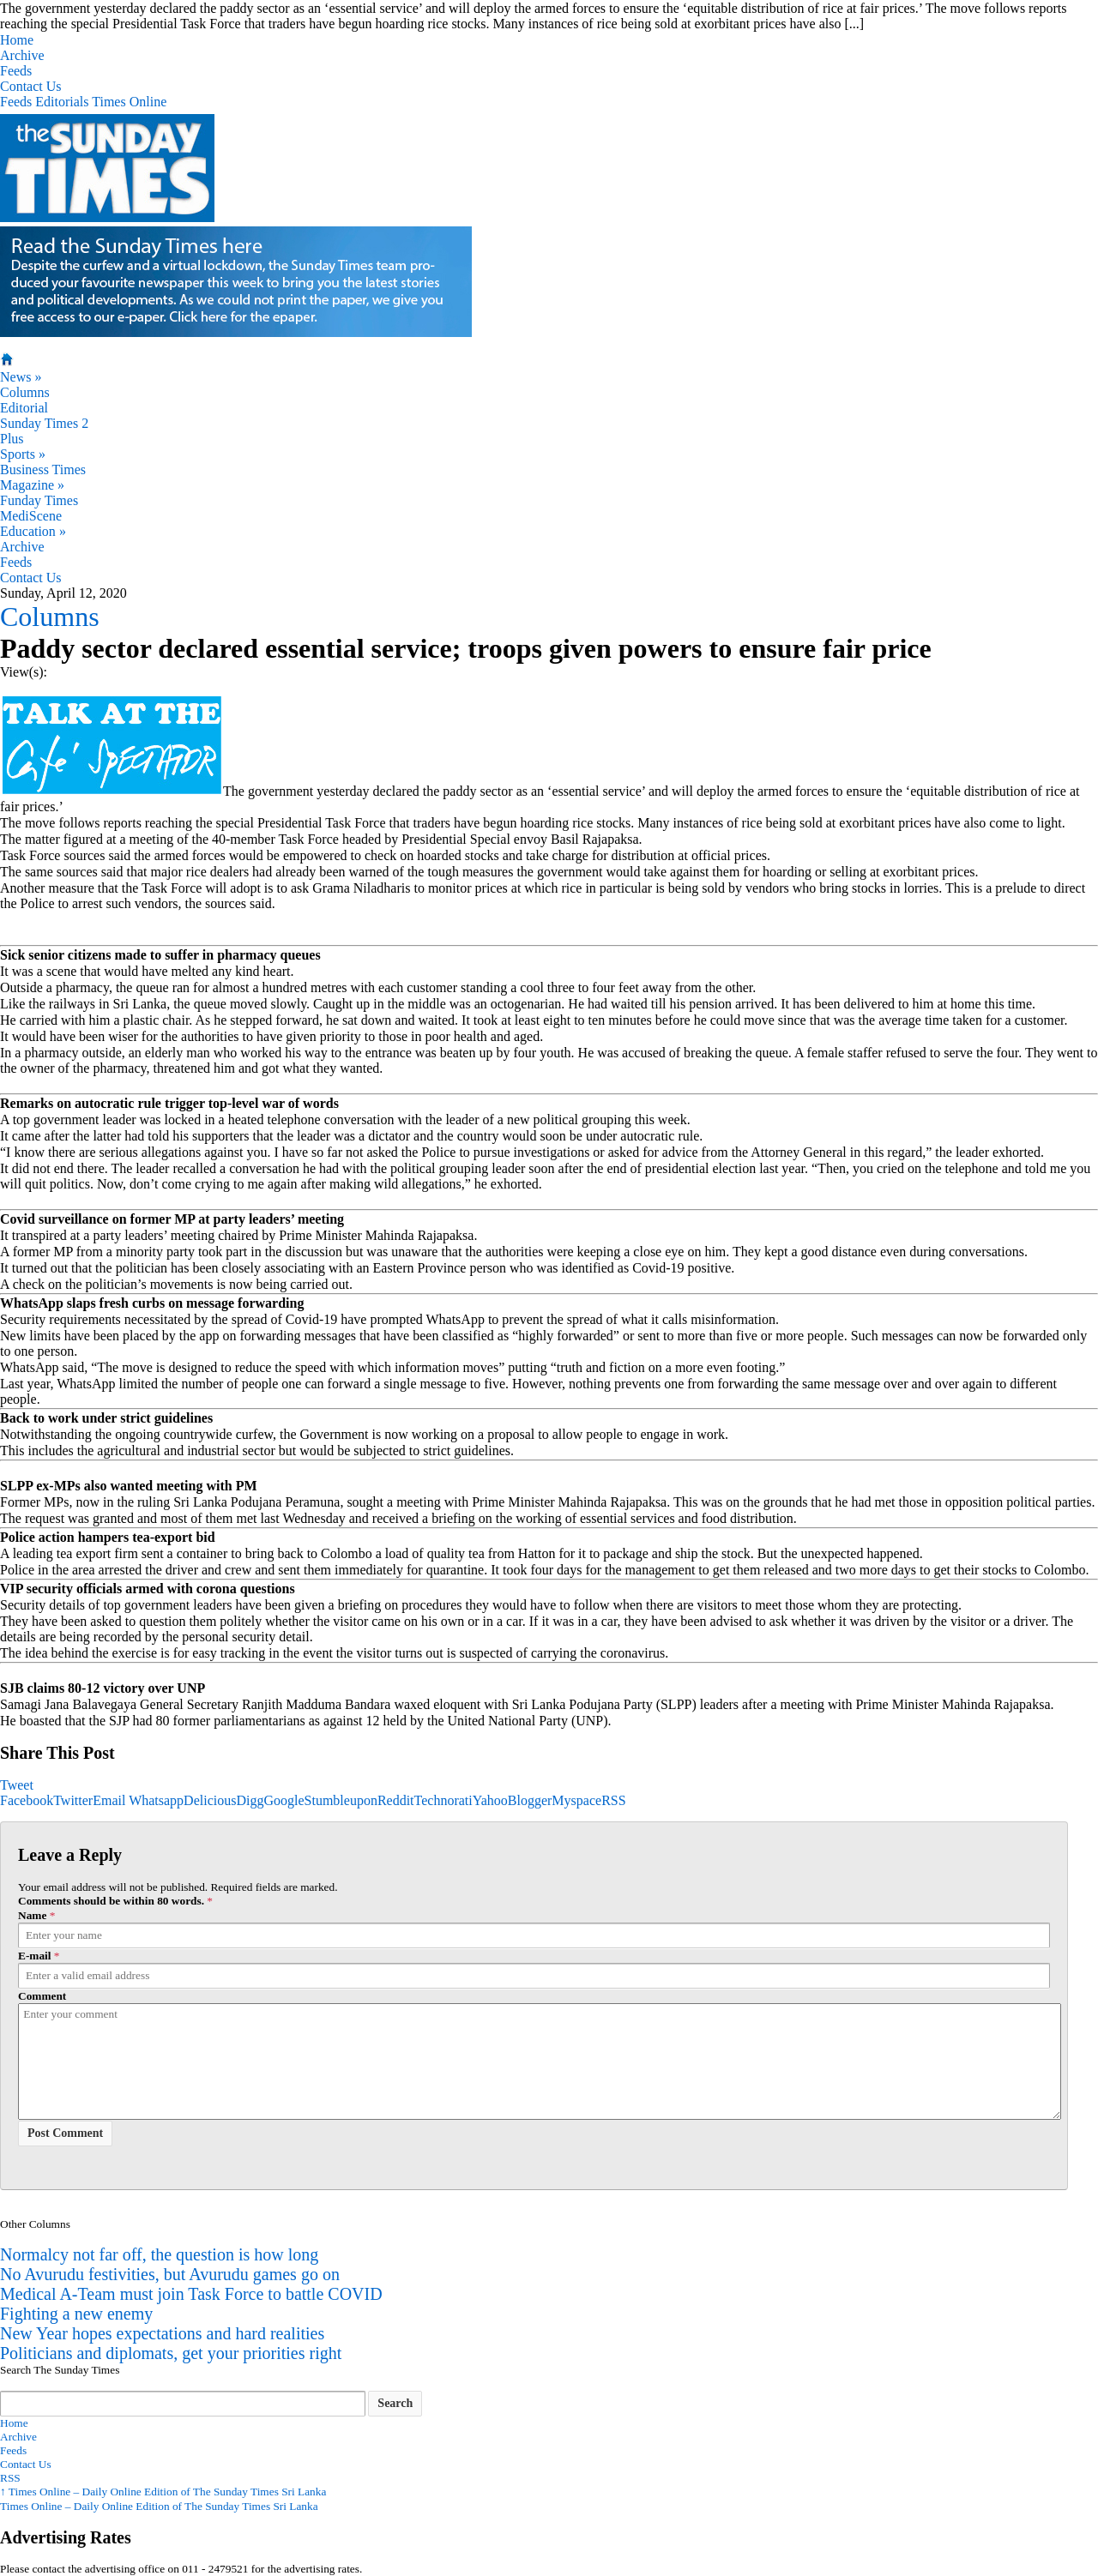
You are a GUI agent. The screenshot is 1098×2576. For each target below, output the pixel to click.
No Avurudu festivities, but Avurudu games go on (170, 2274)
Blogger (530, 1800)
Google (283, 1800)
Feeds (16, 70)
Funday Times (39, 500)
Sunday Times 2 (44, 423)
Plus (12, 438)
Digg (249, 1800)
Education (33, 531)
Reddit (395, 1800)
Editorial (24, 407)
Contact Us (31, 86)
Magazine (32, 485)
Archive (22, 55)
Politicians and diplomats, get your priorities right (170, 2353)
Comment (42, 1995)
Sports (22, 454)
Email (109, 1800)
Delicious (210, 1800)
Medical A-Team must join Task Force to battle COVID (191, 2293)
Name (32, 1915)
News (20, 377)
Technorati (443, 1800)
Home (16, 40)
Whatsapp (156, 1800)
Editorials (61, 101)
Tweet (16, 1785)
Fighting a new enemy (76, 2313)
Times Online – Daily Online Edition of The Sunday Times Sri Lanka (163, 2491)
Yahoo (490, 1800)
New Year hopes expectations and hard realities (162, 2333)
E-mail (34, 1955)
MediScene (31, 516)
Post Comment (65, 2133)
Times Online (129, 101)
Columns (25, 392)
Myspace (576, 1800)
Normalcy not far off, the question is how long (159, 2254)
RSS (613, 1800)
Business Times (43, 469)
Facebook (26, 1800)
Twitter (73, 1800)
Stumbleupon (341, 1800)
